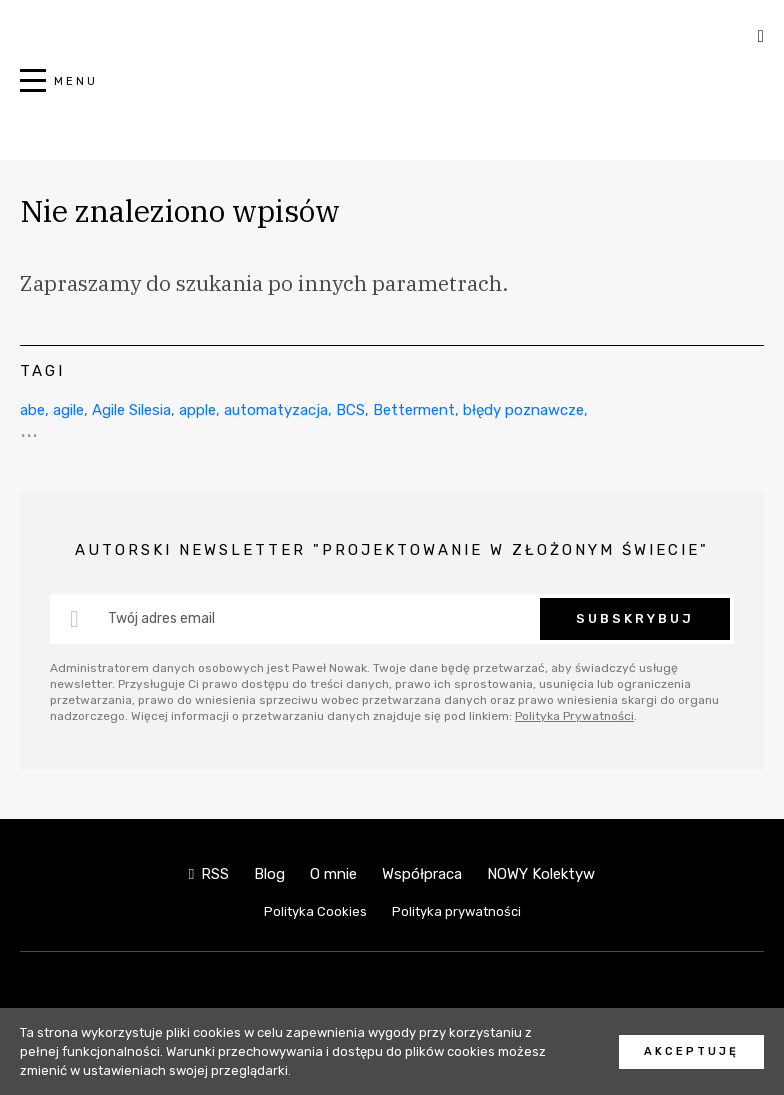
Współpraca (422, 874)
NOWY (392, 91)
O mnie (333, 874)
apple (197, 410)
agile (68, 410)
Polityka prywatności (456, 911)
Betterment (414, 410)
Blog (269, 874)
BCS (350, 410)
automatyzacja (276, 410)
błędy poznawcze (523, 410)
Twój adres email (161, 618)
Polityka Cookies (315, 911)
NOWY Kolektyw (541, 874)
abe (32, 410)
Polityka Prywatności (574, 716)
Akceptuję (691, 1051)
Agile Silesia (131, 410)
